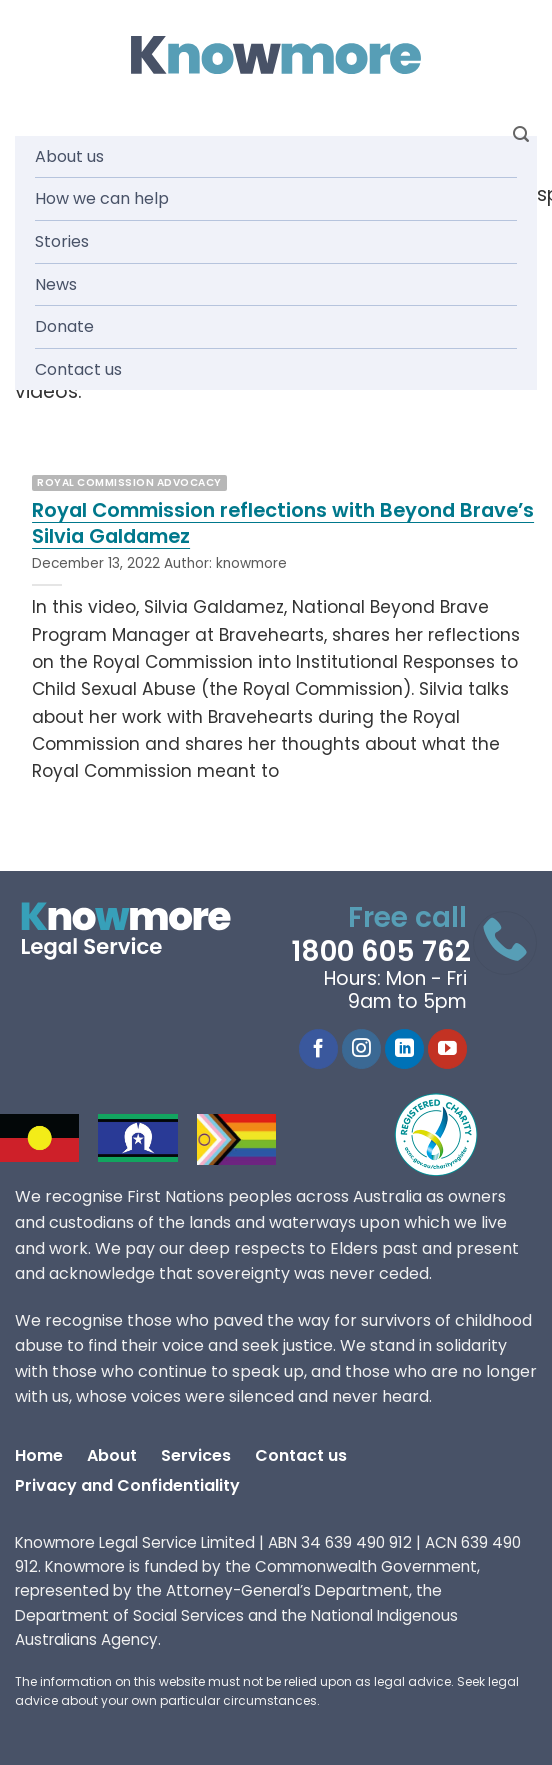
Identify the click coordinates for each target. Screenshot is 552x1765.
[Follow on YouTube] (447, 1049)
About (112, 1455)
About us (69, 156)
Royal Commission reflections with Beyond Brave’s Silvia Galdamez (283, 523)
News (56, 284)
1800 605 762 (381, 951)
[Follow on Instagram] (361, 1049)
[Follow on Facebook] (318, 1049)
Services (196, 1455)
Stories (62, 241)
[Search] (521, 134)
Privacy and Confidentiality (127, 1485)
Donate (64, 326)
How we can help (102, 198)
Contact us (78, 369)
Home (39, 1455)
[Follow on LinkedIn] (404, 1049)
